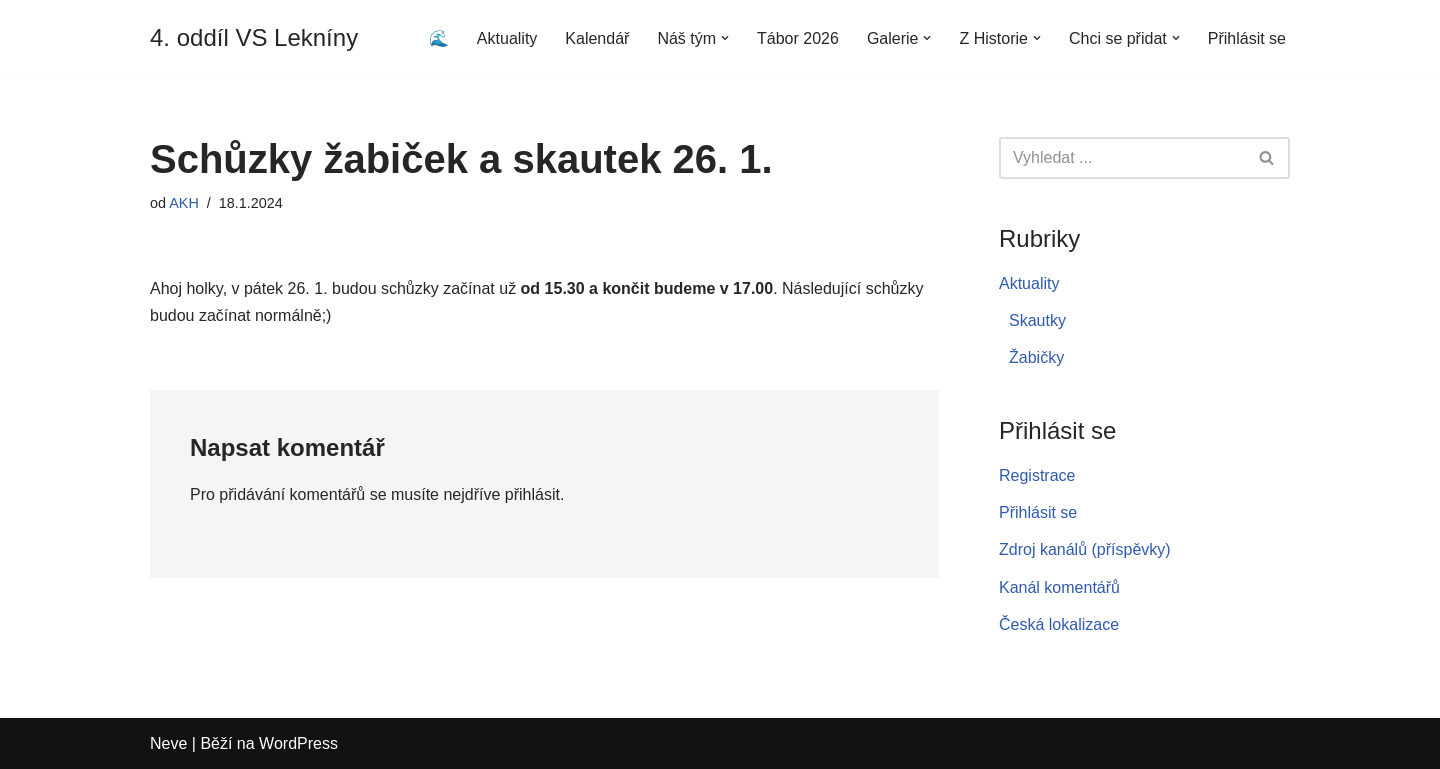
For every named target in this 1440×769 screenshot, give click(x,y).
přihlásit (532, 494)
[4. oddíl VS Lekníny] (254, 38)
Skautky (1037, 320)
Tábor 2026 (798, 38)
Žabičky (1036, 357)
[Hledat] (1122, 158)
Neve (168, 743)
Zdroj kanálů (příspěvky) (1085, 549)
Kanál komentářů (1059, 587)
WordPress (298, 743)
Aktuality (507, 38)
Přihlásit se (1247, 38)
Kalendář (597, 38)
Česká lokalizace (1059, 624)
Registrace (1037, 475)
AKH (184, 203)
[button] (725, 38)
